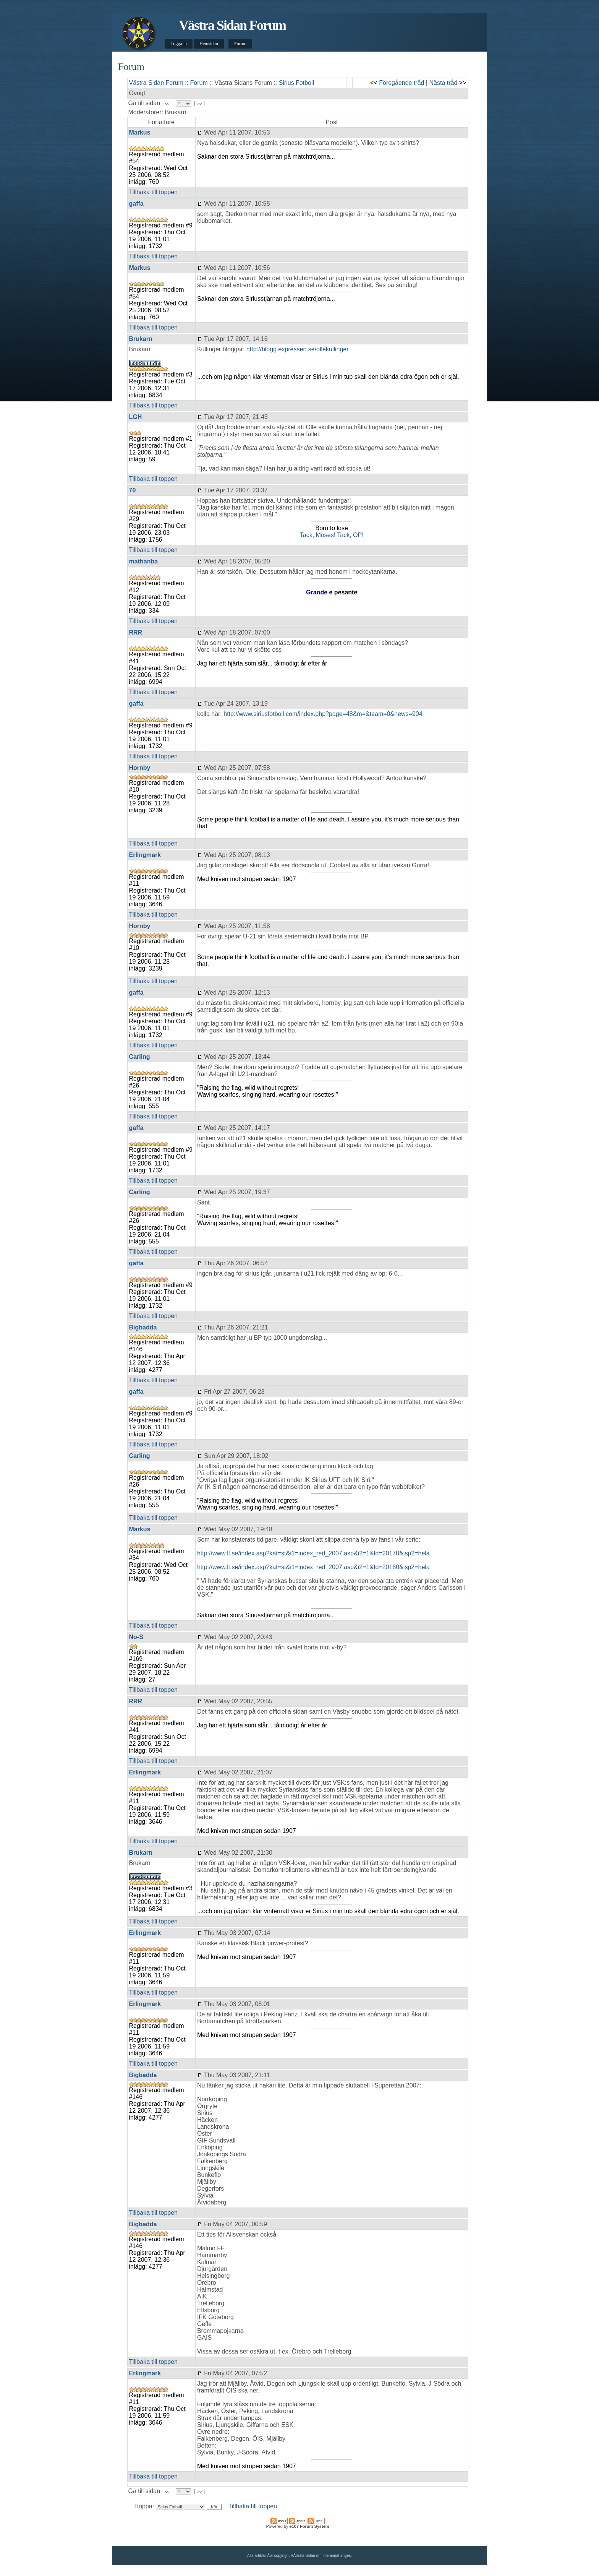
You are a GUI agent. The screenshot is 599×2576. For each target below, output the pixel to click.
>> (199, 103)
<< (167, 103)
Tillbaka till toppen (153, 192)
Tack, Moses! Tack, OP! (332, 535)
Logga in (178, 43)
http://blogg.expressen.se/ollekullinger (297, 349)
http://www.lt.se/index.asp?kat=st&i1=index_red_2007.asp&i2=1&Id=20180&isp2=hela (313, 1567)
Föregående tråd (401, 83)
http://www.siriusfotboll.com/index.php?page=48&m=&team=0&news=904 (322, 714)
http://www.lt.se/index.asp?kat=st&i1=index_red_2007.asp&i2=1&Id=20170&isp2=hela (313, 1553)
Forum (240, 43)
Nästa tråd (443, 83)
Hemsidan (208, 43)
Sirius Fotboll (296, 83)
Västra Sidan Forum (232, 25)
